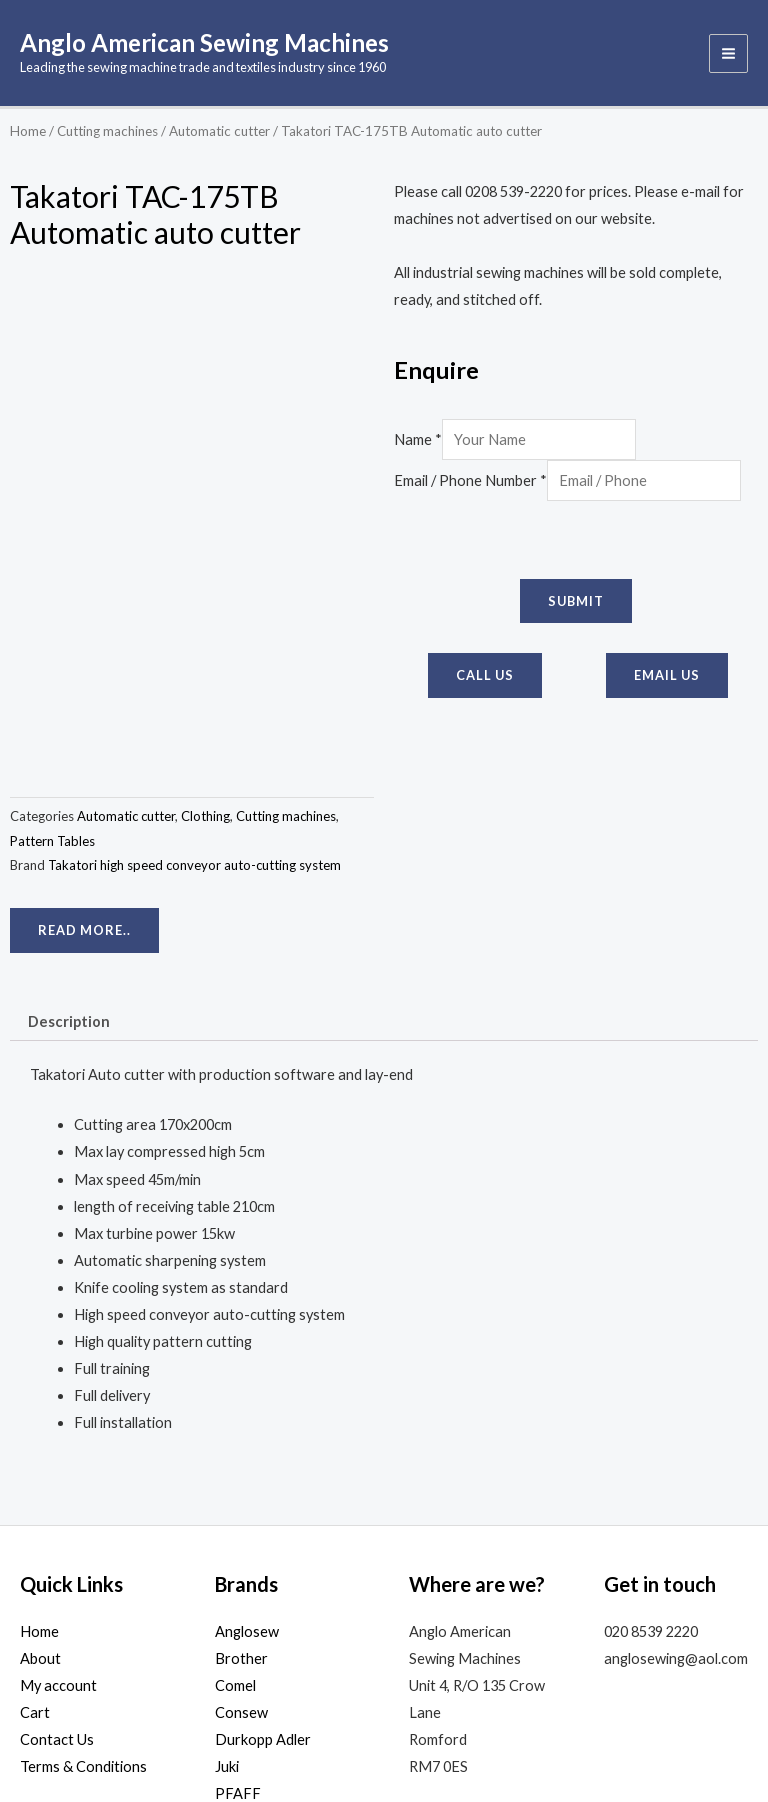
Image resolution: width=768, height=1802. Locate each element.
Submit (576, 604)
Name (418, 442)
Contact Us (57, 1578)
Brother (241, 1497)
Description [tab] (69, 860)
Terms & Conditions (83, 1605)
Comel (235, 1524)
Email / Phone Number (470, 483)
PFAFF (238, 1632)
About (40, 1497)
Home (28, 134)
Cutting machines (107, 134)
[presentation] (546, 543)
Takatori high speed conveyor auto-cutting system (194, 704)
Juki (227, 1605)
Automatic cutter (219, 134)
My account (58, 1524)
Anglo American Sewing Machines (221, 44)
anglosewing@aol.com (676, 1497)
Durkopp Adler (263, 1578)
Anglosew (247, 1470)
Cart (35, 1551)
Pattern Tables (52, 680)
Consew (241, 1551)
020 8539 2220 (651, 1470)
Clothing (205, 655)
